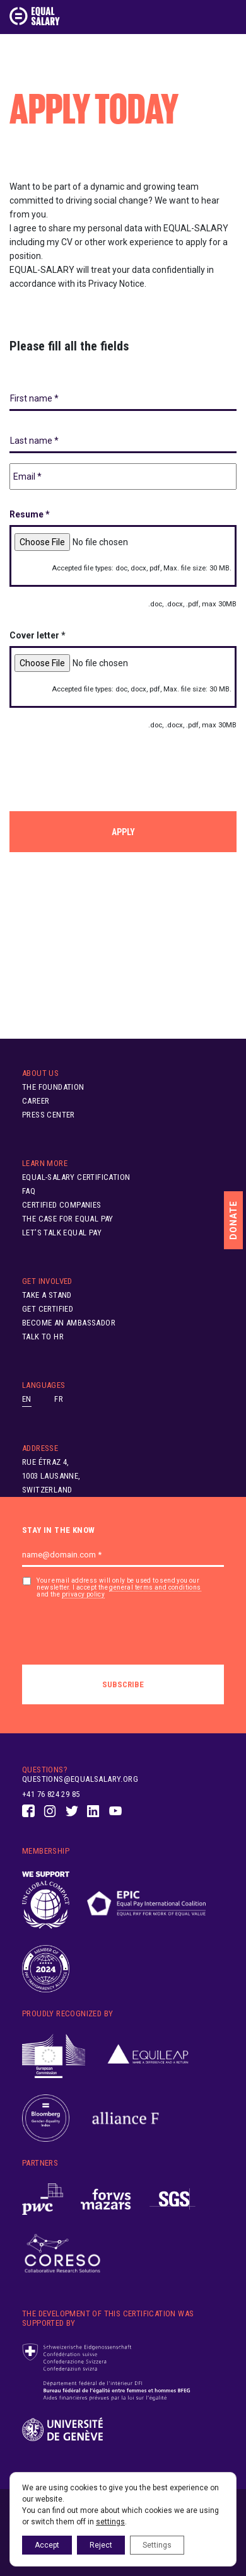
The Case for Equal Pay (68, 1218)
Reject (101, 2545)
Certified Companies (62, 1205)
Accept (47, 2545)
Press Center (48, 1114)
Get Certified (47, 1309)
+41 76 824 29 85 (50, 1794)
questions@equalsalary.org (80, 1779)
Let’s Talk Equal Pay (62, 1232)
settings (110, 2521)
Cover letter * (37, 635)
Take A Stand (47, 1295)
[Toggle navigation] (229, 16)
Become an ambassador (68, 1322)
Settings (157, 2545)
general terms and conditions (155, 1587)
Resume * (29, 514)
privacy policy (83, 1594)
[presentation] (105, 766)
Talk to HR (43, 1336)
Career (35, 1101)
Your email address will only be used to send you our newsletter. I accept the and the (119, 1587)
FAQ (28, 1191)
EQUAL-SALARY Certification (76, 1177)
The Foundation (53, 1087)
